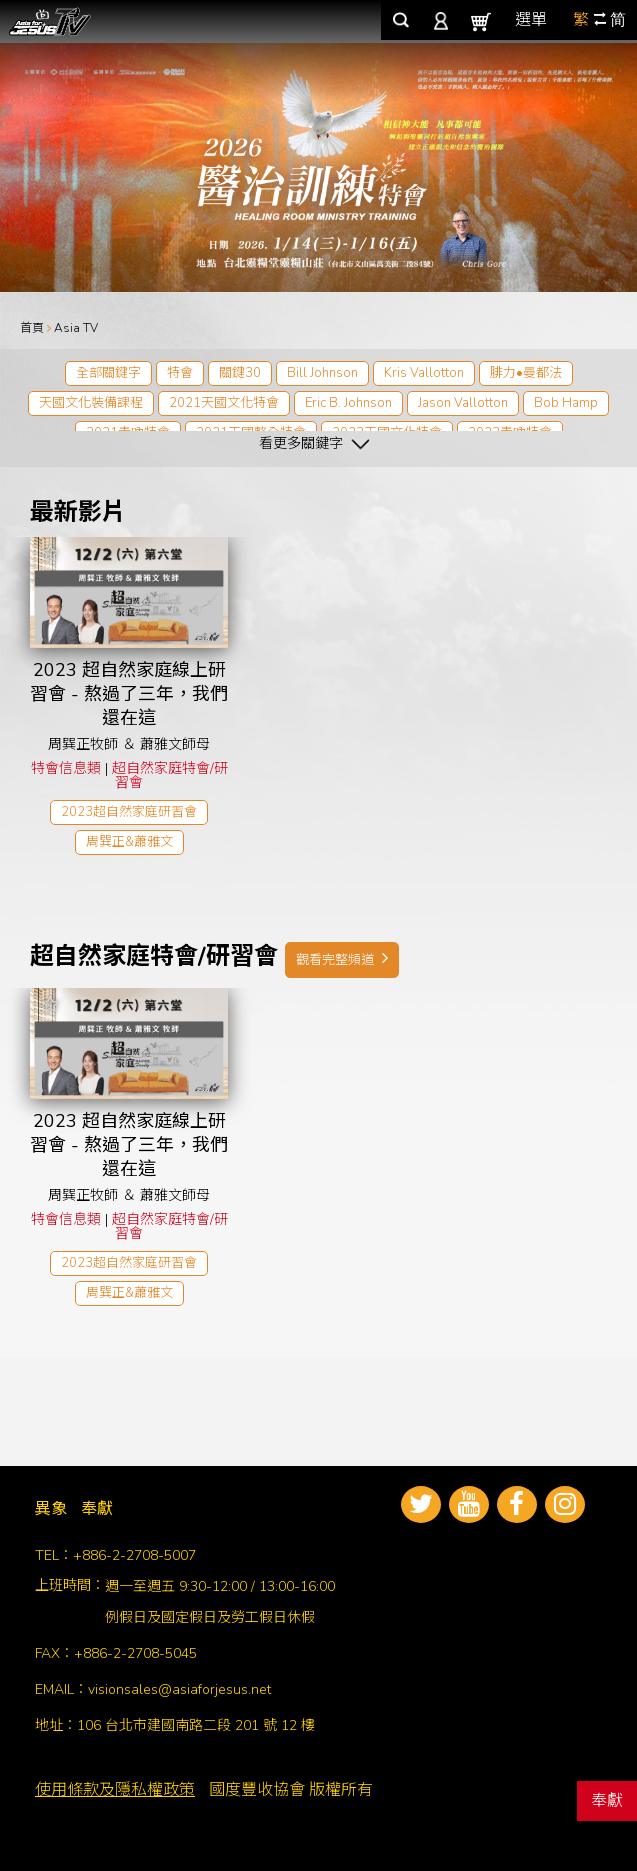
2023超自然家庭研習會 (129, 812)
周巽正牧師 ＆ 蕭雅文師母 (129, 744)
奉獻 (607, 1801)
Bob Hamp (566, 403)
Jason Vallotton (463, 403)
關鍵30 (240, 373)
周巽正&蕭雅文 (129, 842)
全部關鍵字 (108, 373)
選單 (531, 20)
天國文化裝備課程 (91, 403)
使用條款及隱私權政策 (115, 1790)
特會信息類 (66, 768)
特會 (180, 373)
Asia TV (76, 328)
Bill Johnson (322, 373)
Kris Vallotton (424, 373)
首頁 (32, 328)
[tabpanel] (318, 167)
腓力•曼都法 (526, 373)
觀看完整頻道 (342, 959)
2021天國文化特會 (224, 403)
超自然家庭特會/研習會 (170, 775)
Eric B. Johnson (348, 403)
